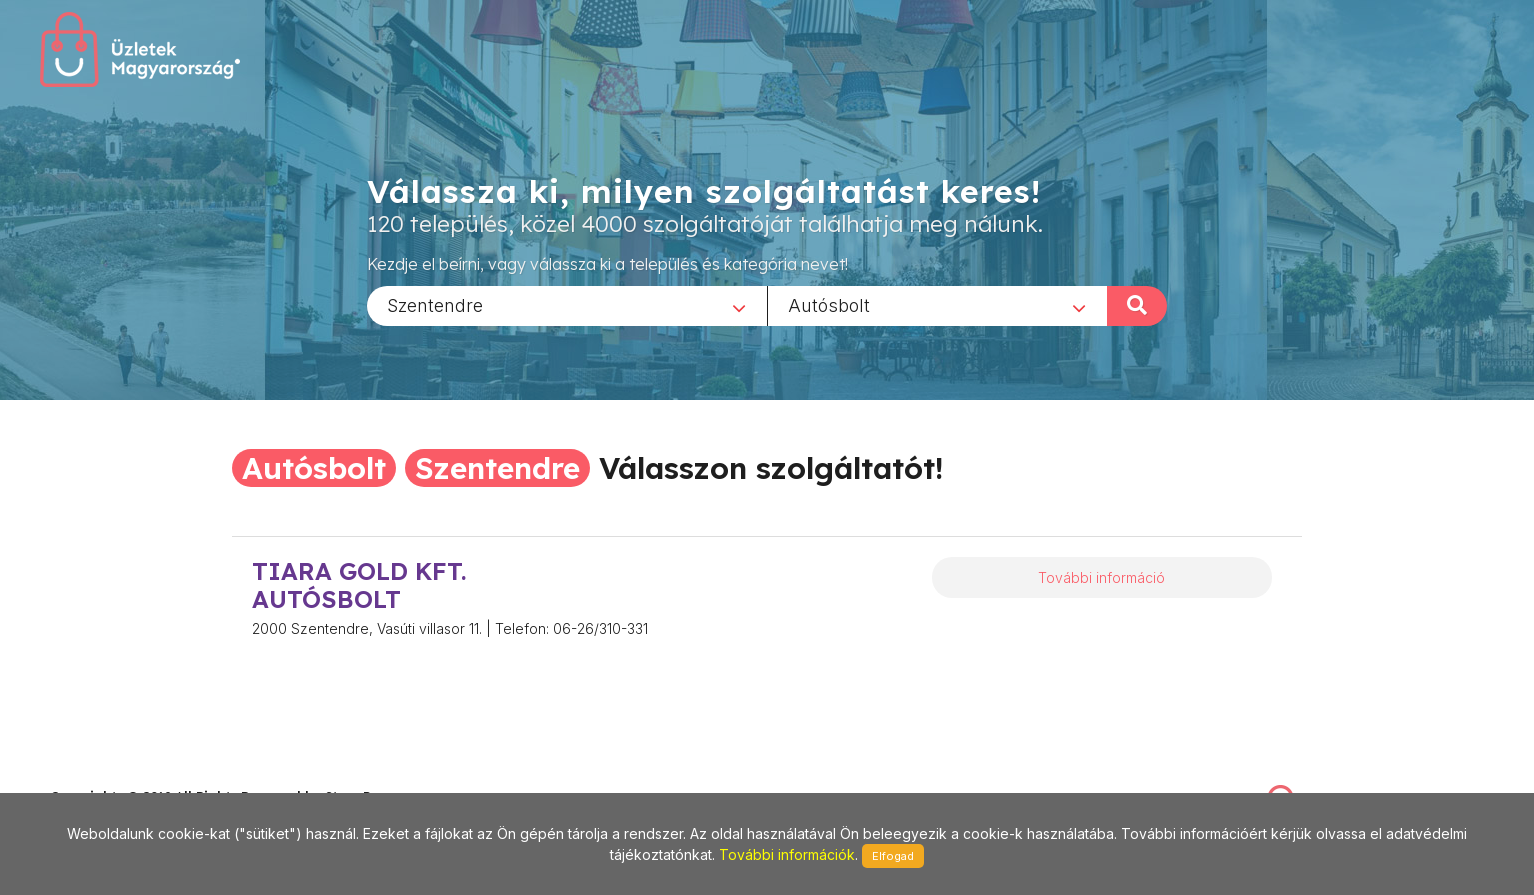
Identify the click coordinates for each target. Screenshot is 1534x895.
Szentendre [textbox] (435, 304)
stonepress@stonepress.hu (130, 775)
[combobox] (567, 305)
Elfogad (893, 856)
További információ (1101, 577)
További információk (787, 854)
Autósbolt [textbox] (829, 304)
